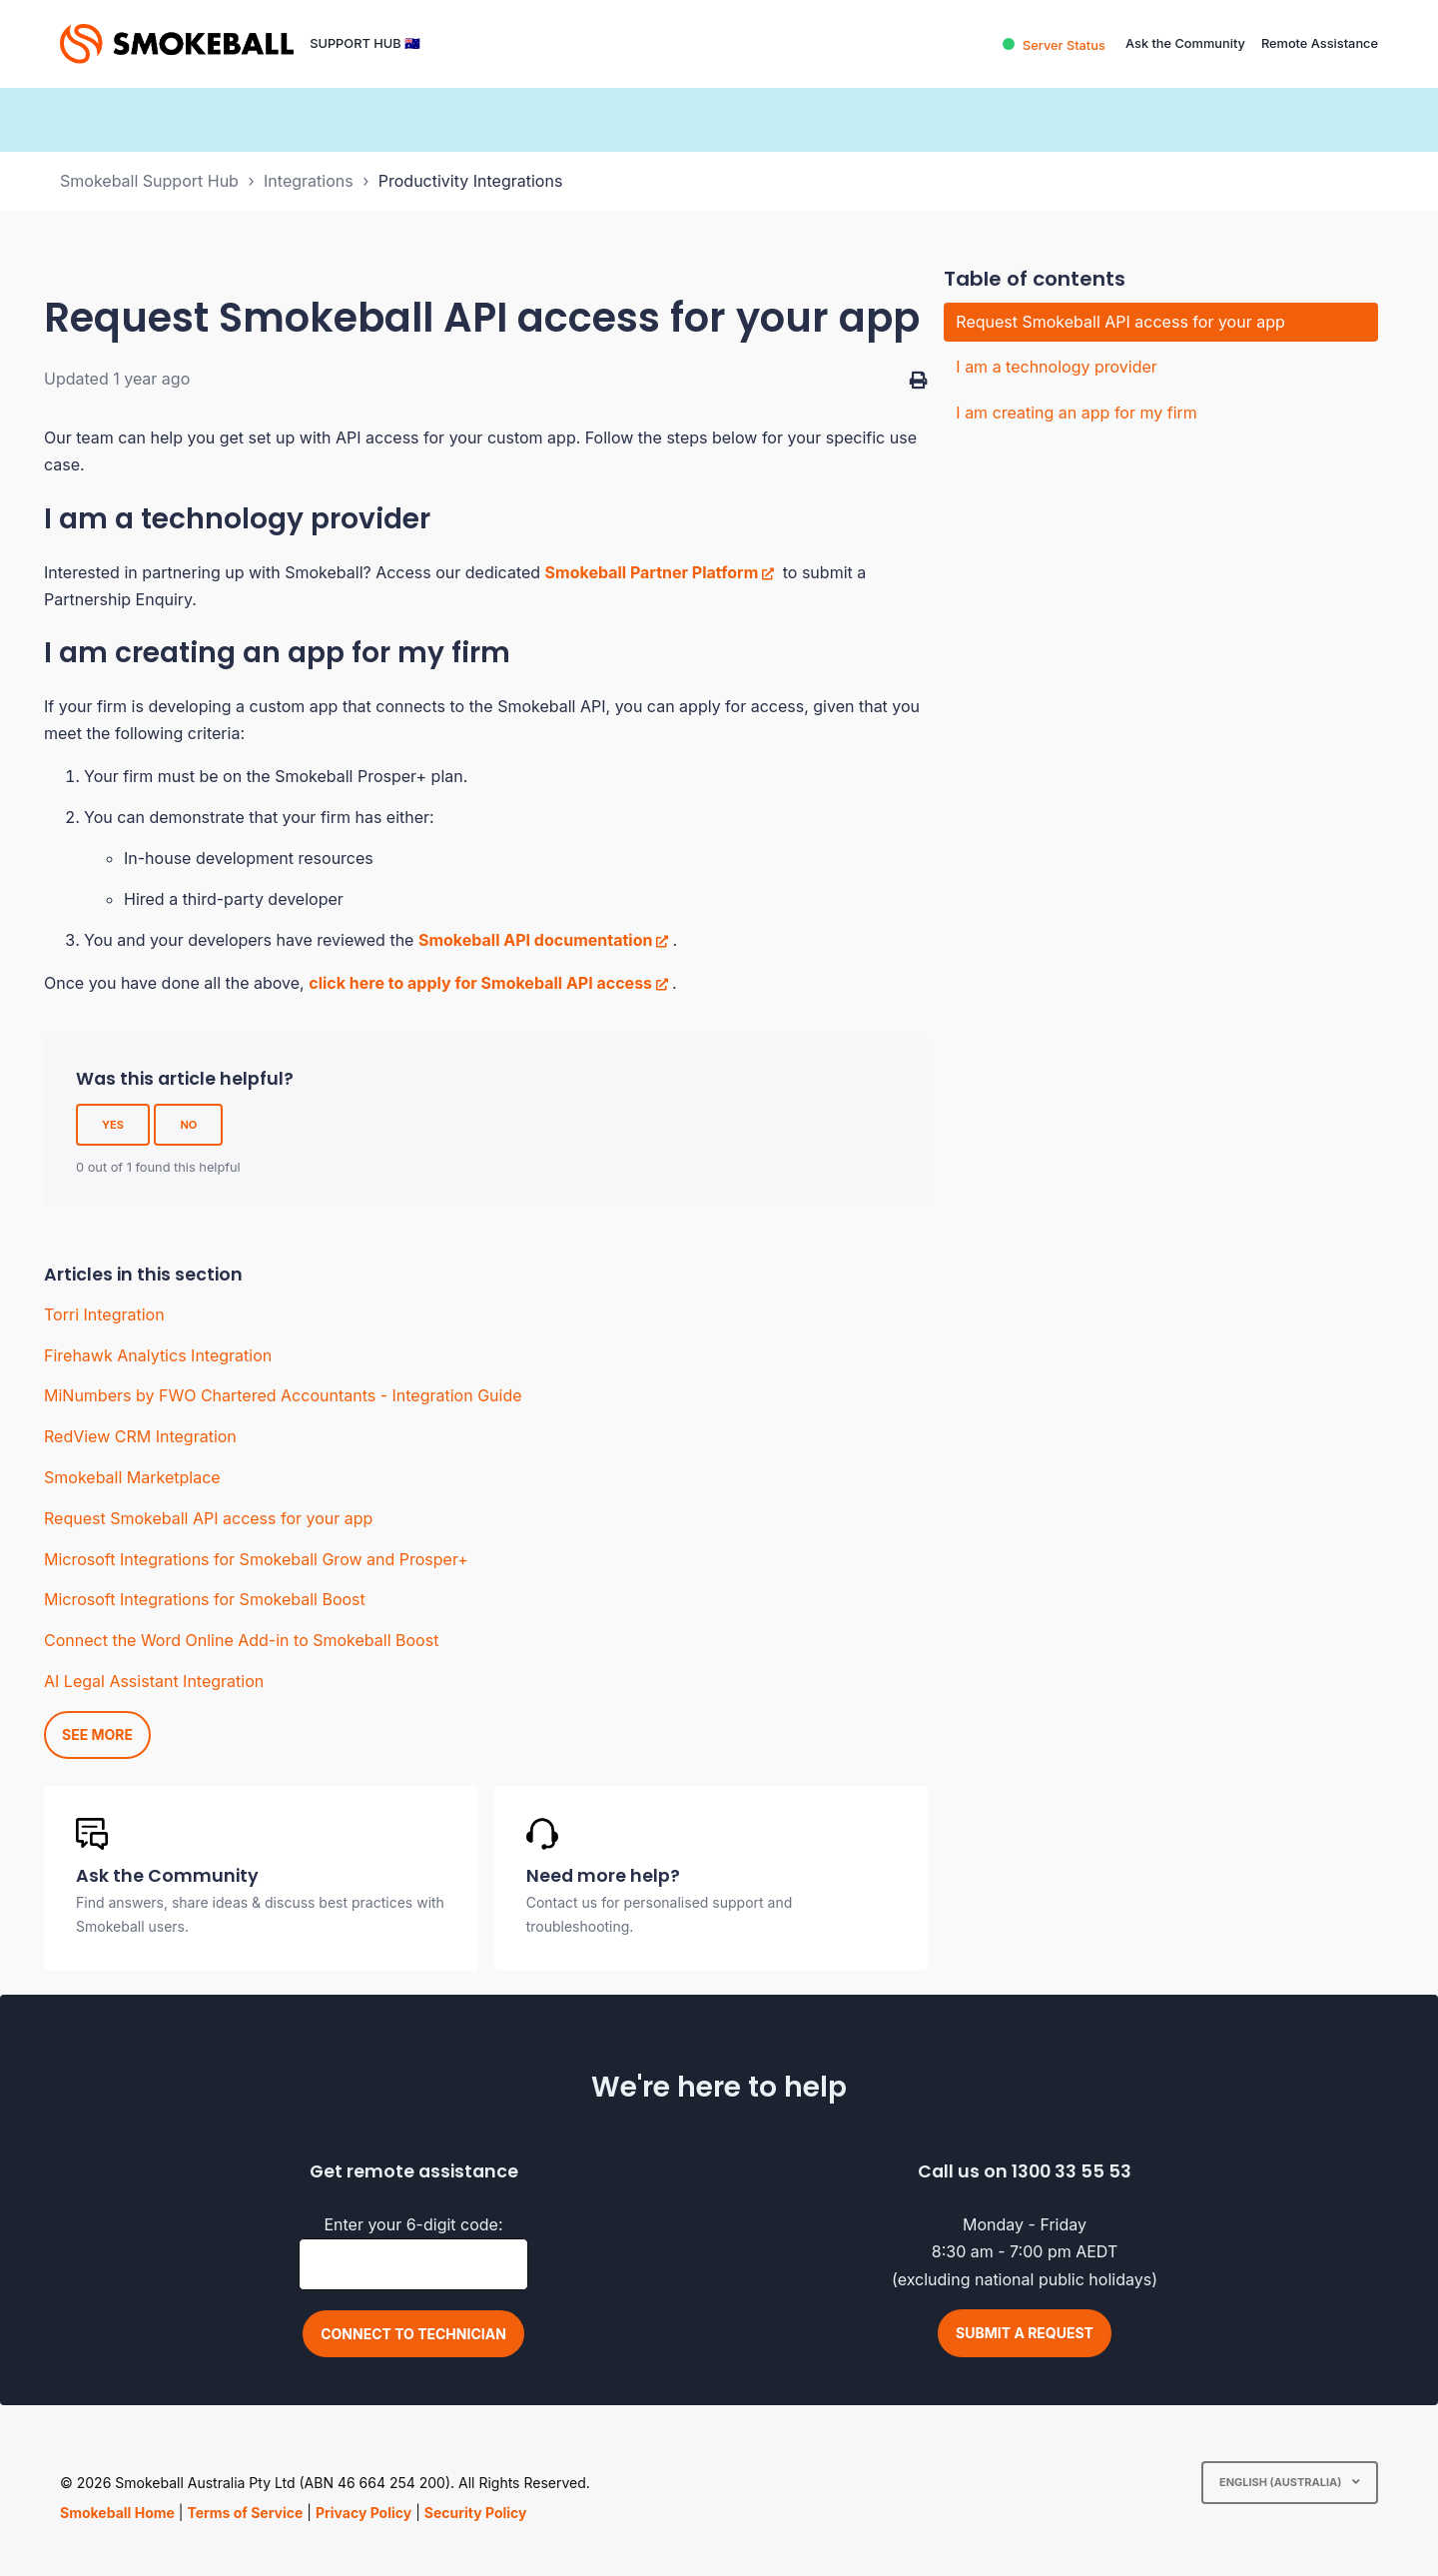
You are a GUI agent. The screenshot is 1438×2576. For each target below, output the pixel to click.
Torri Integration (104, 1314)
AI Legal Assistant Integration (154, 1681)
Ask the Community (1185, 43)
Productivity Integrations (470, 181)
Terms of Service (245, 2512)
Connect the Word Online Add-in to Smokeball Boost (241, 1640)
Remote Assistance (1319, 43)
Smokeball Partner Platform (652, 572)
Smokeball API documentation (535, 940)
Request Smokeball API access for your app (208, 1518)
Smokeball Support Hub (149, 181)
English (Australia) (1281, 2482)
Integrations (309, 181)
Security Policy (475, 2512)
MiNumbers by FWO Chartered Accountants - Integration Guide (283, 1395)
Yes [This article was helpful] (113, 1125)
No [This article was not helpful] (188, 1125)
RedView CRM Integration (140, 1436)
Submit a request (1024, 2332)
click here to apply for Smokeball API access (480, 983)
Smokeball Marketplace (132, 1477)
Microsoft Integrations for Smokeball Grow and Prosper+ (256, 1559)
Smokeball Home (117, 2512)
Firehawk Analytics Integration (158, 1355)
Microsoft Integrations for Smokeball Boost (204, 1599)
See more (97, 1734)
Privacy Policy (363, 2512)
